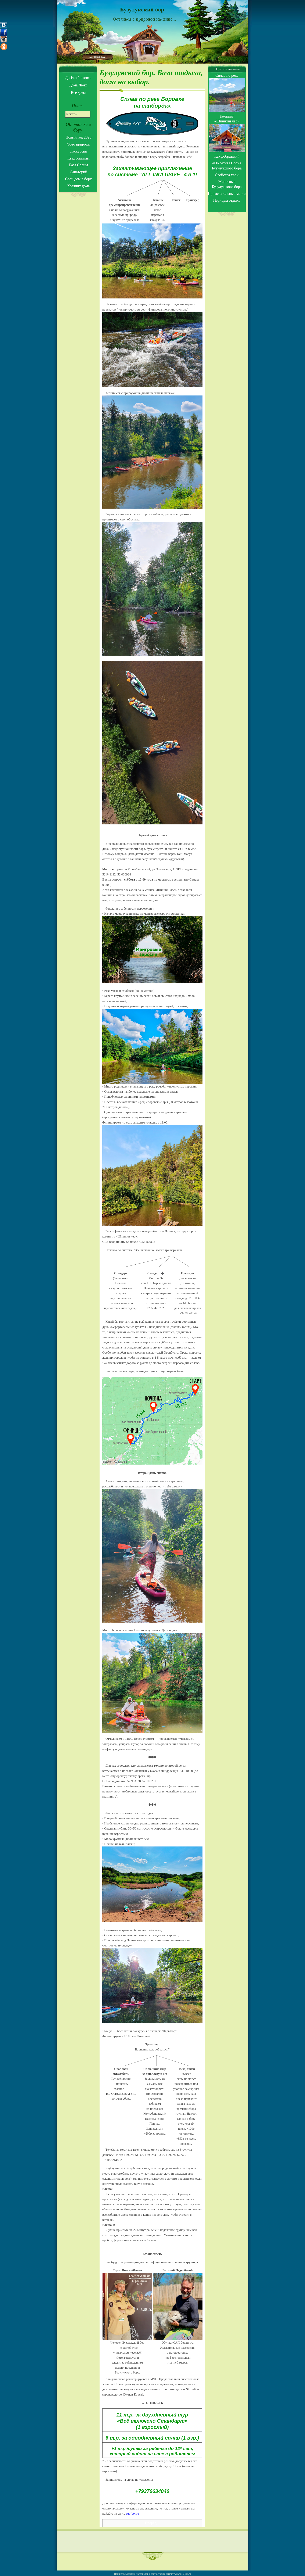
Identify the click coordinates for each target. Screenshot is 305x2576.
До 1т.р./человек (78, 78)
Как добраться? (226, 156)
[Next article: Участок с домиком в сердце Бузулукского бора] (151, 2523)
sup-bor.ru (132, 2513)
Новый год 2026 (79, 137)
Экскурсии (78, 151)
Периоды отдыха (226, 200)
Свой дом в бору (78, 179)
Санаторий (78, 172)
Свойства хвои (227, 175)
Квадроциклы (78, 158)
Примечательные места (226, 193)
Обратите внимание (226, 69)
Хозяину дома (78, 186)
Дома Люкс (78, 85)
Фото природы (78, 144)
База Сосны (78, 165)
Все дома (78, 92)
